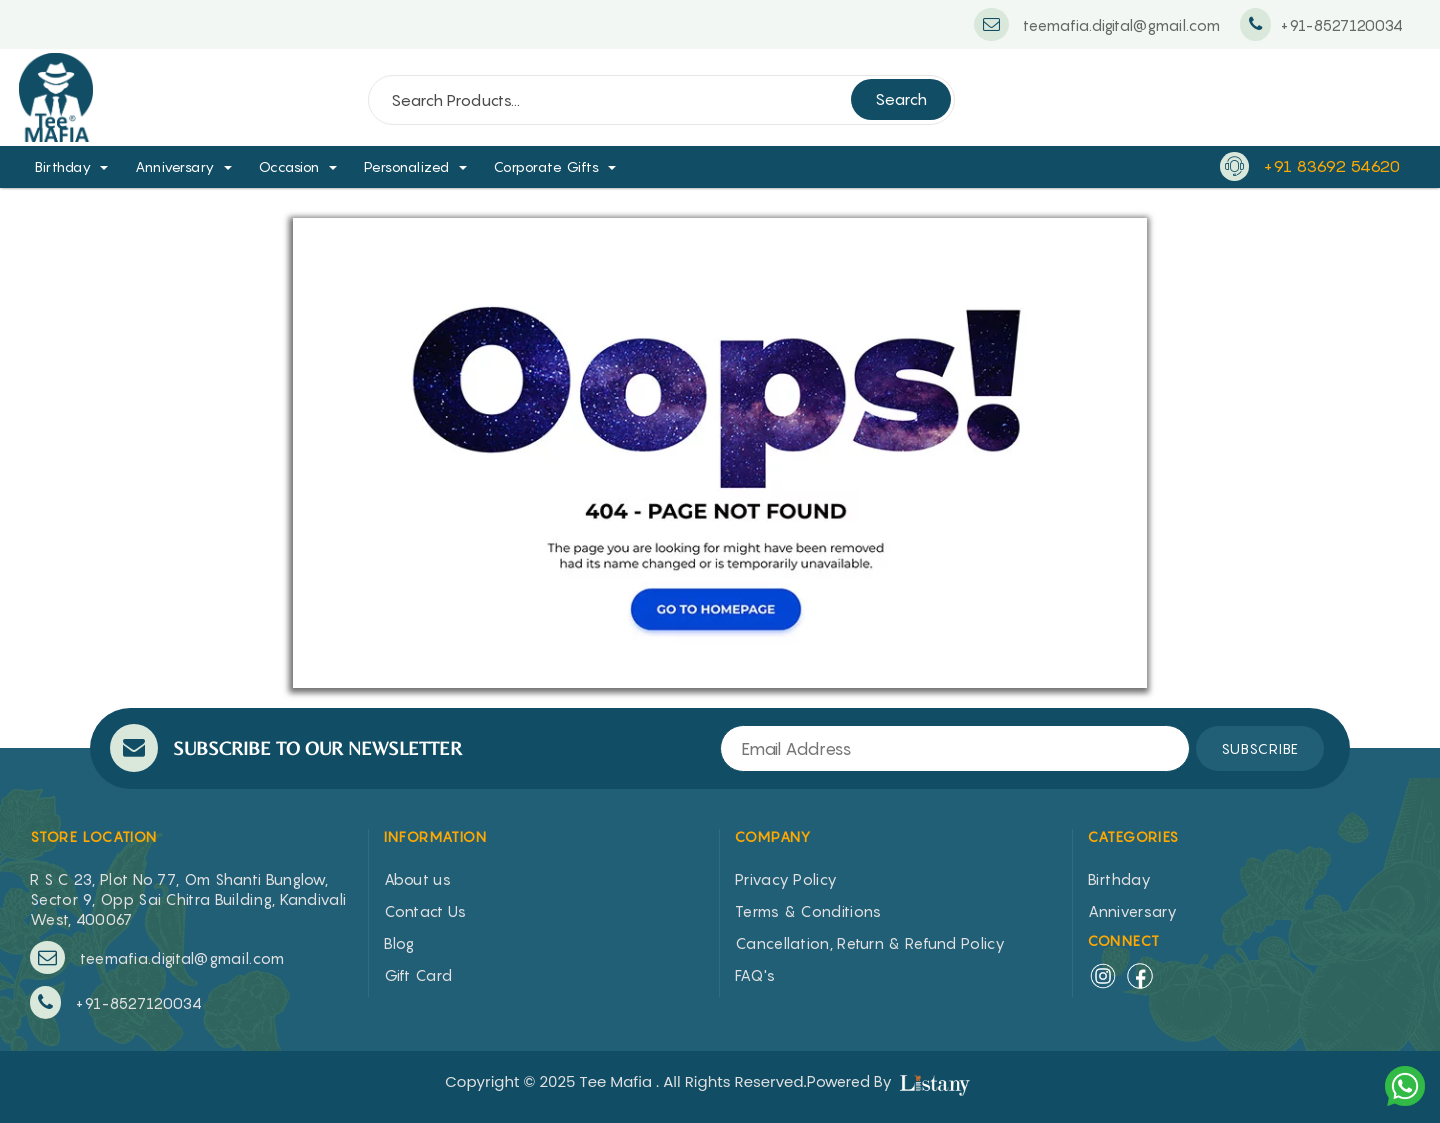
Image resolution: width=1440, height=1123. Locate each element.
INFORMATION (435, 836)
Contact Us (425, 911)
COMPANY (773, 836)
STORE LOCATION (94, 836)
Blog (399, 943)
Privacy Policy (786, 879)
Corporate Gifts (547, 166)
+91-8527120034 (116, 1002)
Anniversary (175, 166)
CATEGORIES (1134, 836)
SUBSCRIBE (1260, 748)
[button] (111, 166)
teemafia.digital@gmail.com (157, 957)
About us (417, 879)
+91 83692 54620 (1331, 166)
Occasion (289, 166)
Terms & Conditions (808, 911)
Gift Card (418, 975)
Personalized (407, 166)
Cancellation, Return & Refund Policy (870, 943)
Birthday (63, 166)
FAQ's (755, 975)
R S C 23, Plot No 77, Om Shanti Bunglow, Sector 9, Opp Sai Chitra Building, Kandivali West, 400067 (188, 899)
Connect (1124, 940)
